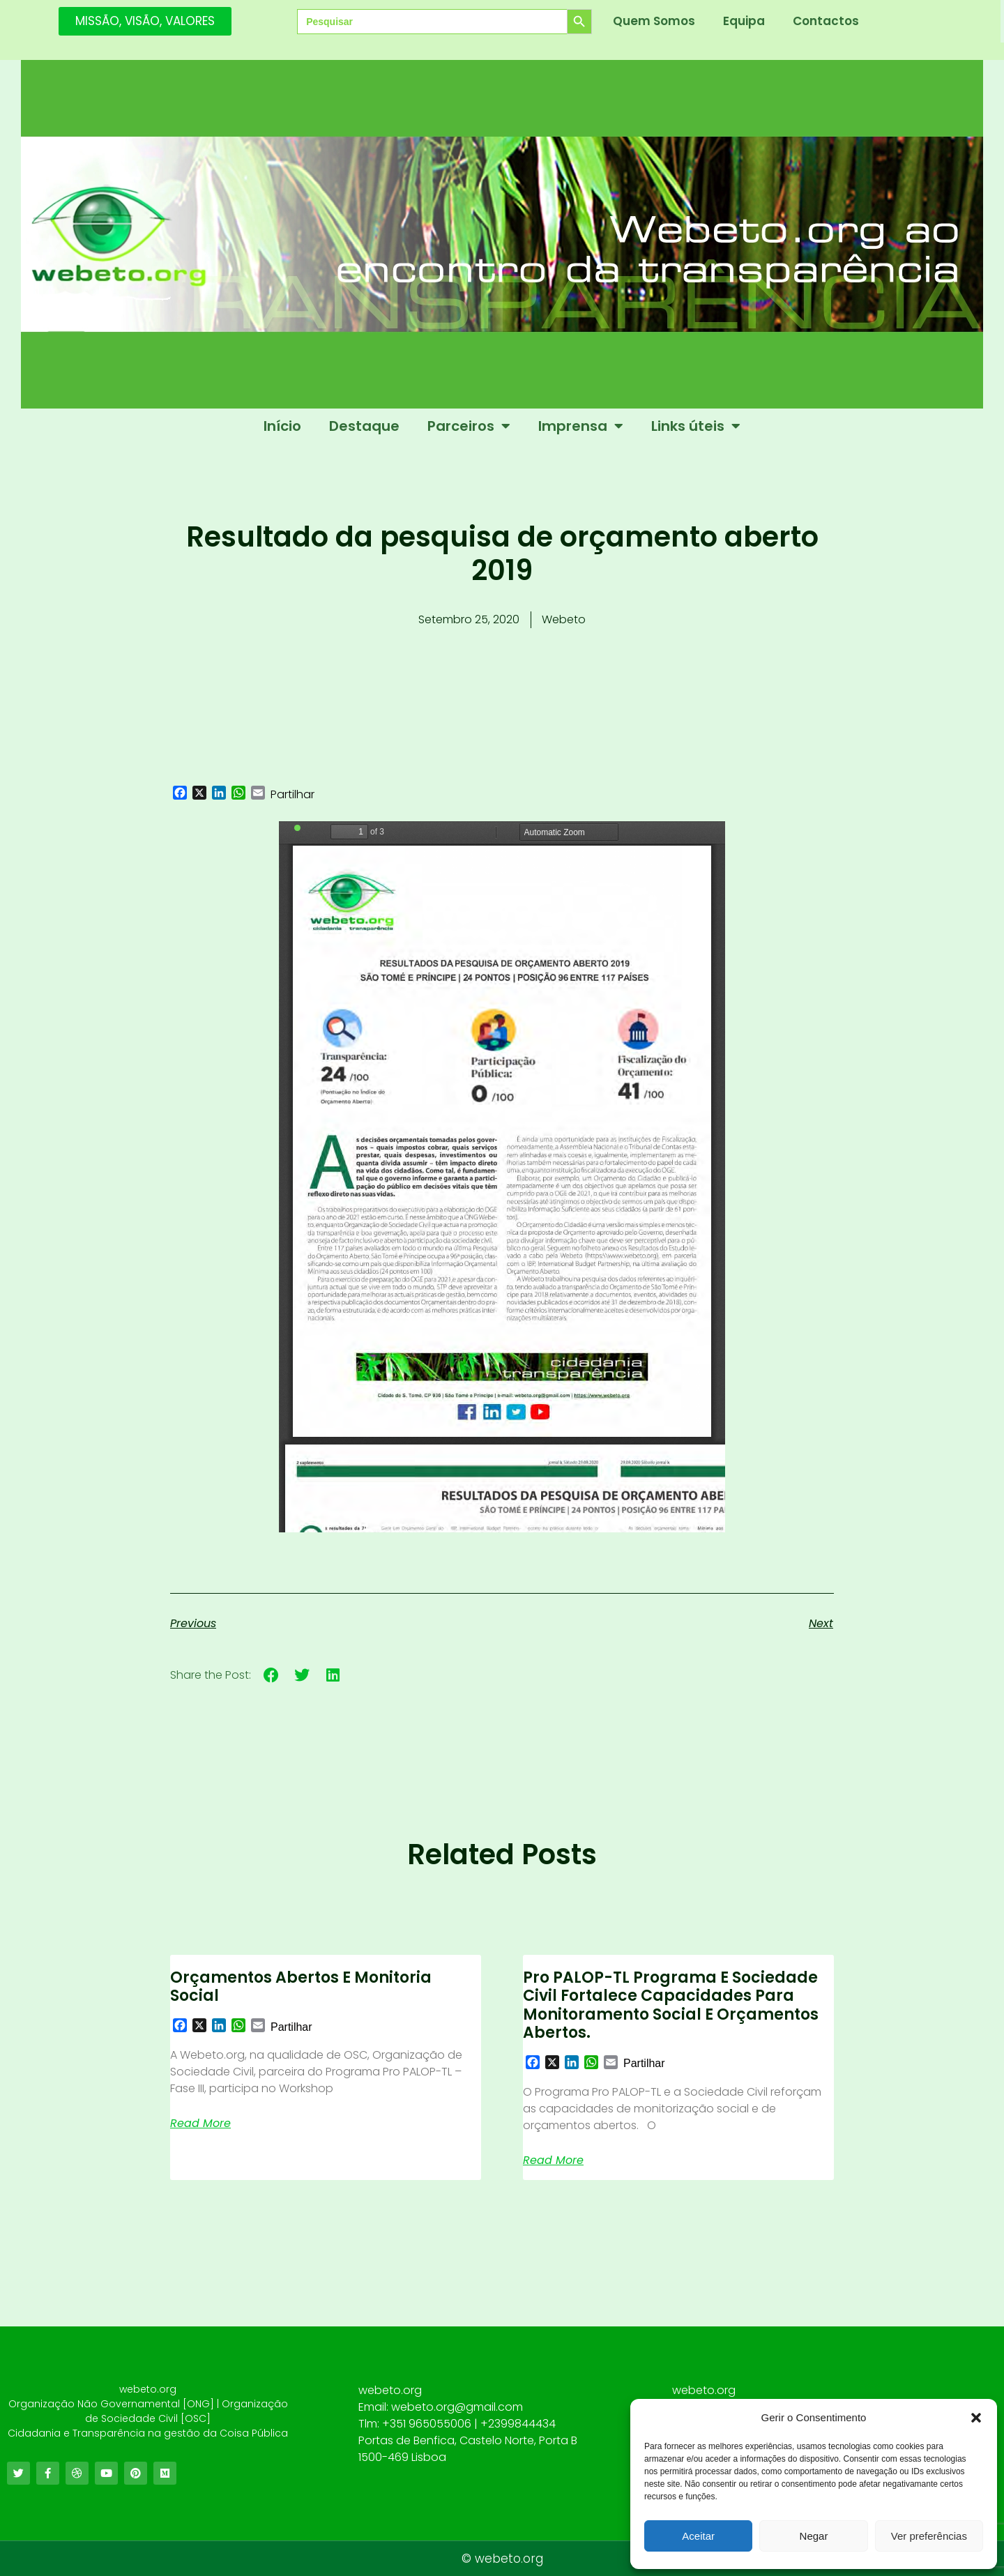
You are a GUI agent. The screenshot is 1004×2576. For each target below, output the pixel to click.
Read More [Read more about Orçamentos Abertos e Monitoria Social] (200, 2123)
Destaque (364, 426)
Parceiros (468, 426)
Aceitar (698, 2536)
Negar (814, 2536)
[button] (976, 2418)
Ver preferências (929, 2536)
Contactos (826, 21)
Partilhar (292, 795)
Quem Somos (654, 21)
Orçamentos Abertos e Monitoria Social (301, 1986)
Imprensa (580, 426)
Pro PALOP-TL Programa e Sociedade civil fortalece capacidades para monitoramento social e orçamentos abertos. (671, 2005)
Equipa (744, 21)
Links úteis (695, 426)
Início (282, 426)
